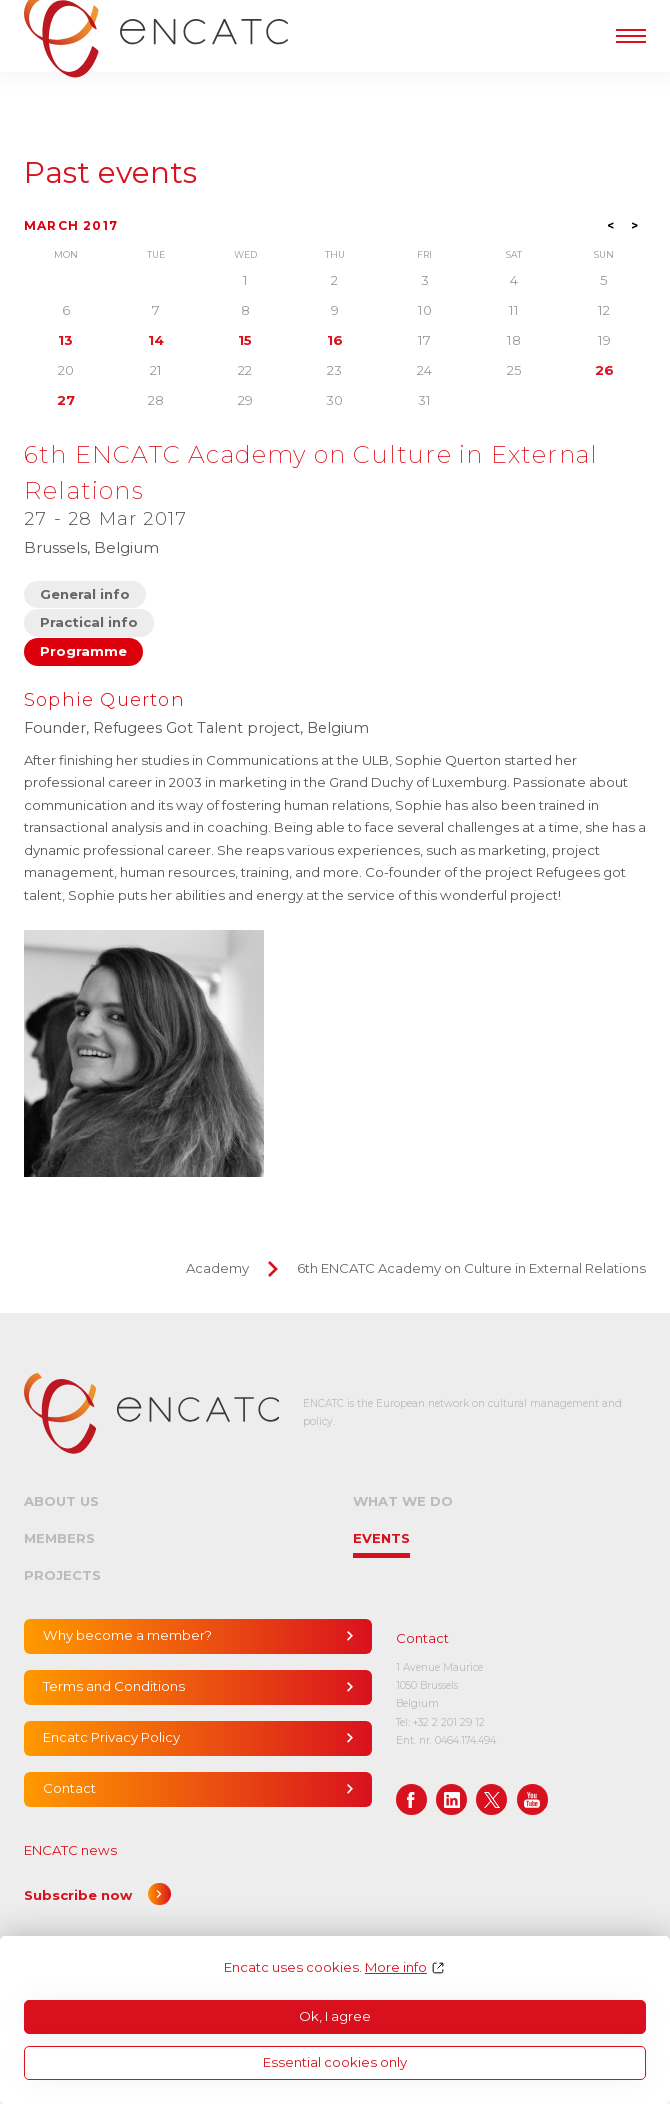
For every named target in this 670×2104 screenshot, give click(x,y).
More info (396, 1967)
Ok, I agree (335, 2016)
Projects (62, 1575)
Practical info (89, 622)
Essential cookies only (335, 2062)
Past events (110, 173)
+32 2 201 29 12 (449, 1722)
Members (59, 1538)
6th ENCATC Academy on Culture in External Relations (471, 1268)
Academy (217, 1268)
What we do (403, 1501)
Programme (83, 651)
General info (85, 594)
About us (61, 1501)
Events (381, 1538)
